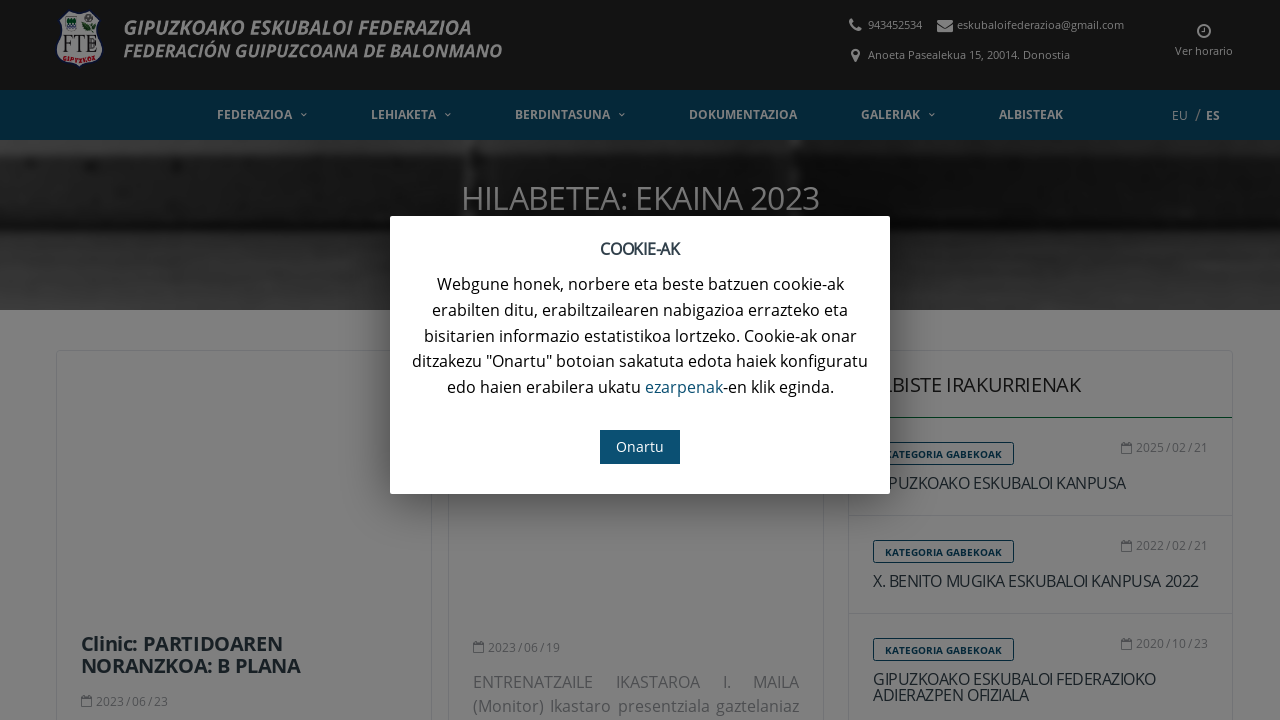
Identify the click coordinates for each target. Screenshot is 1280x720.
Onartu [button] (640, 446)
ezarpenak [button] (684, 387)
